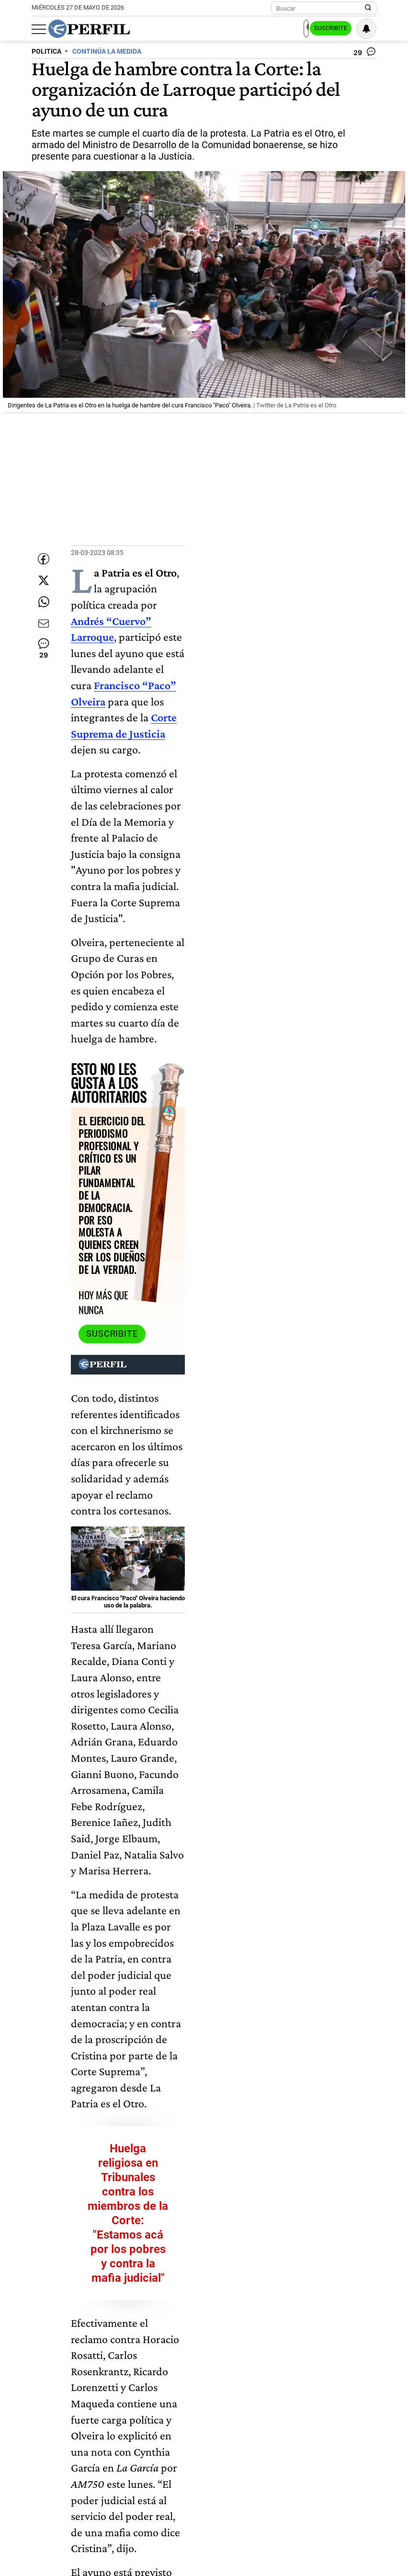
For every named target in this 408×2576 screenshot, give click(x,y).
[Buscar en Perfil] (368, 8)
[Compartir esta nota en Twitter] (43, 584)
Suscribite (327, 29)
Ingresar (280, 29)
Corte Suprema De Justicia (292, 2393)
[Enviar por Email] (43, 642)
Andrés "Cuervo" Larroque (200, 2393)
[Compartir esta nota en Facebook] (43, 556)
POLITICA (46, 51)
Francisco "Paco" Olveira (112, 2393)
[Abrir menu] (39, 29)
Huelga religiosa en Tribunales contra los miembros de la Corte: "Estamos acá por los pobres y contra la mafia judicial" (224, 1400)
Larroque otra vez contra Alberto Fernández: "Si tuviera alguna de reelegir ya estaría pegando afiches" (224, 1687)
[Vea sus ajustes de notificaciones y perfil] (366, 28)
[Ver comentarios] (364, 53)
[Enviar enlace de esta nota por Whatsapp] (43, 613)
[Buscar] (320, 8)
